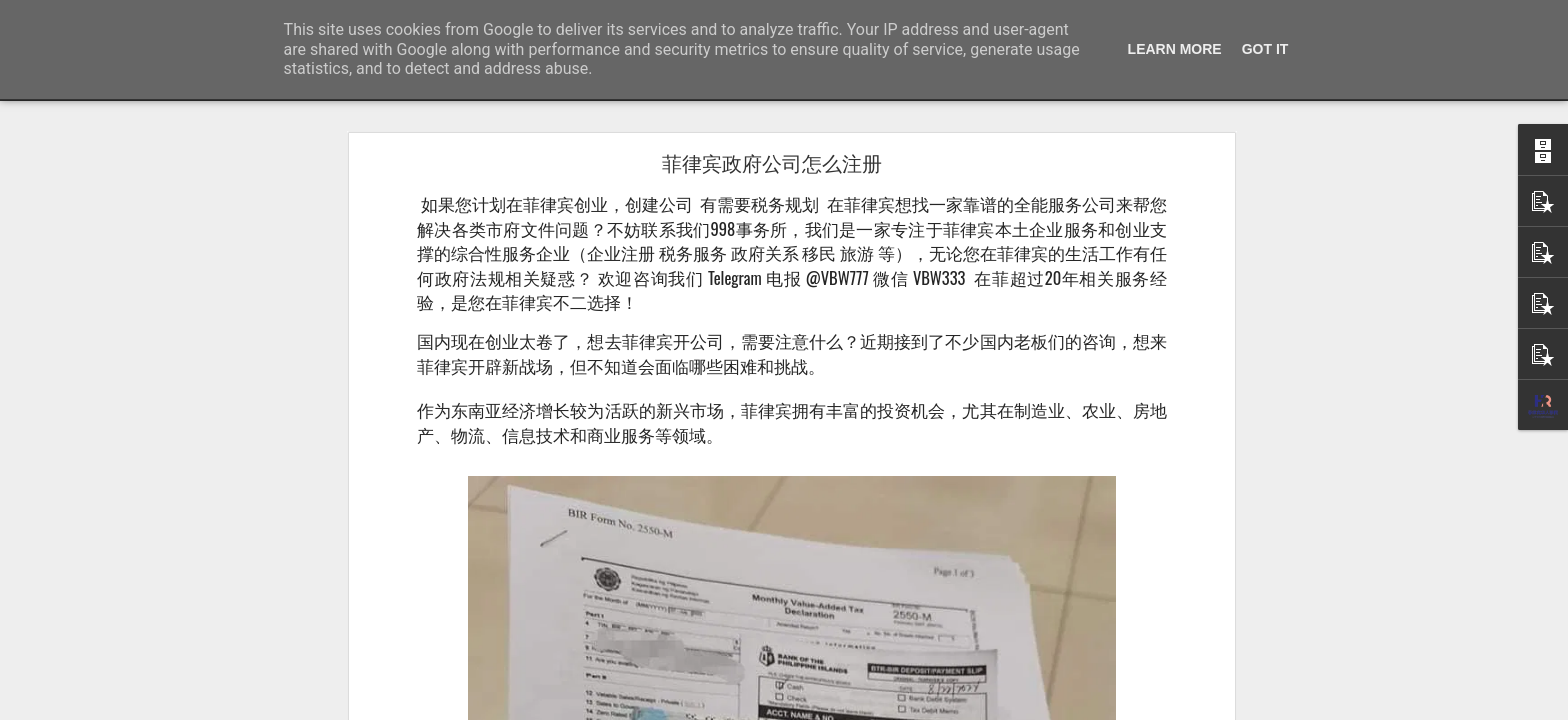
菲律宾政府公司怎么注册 (772, 164)
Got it (1265, 49)
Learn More (1175, 49)
